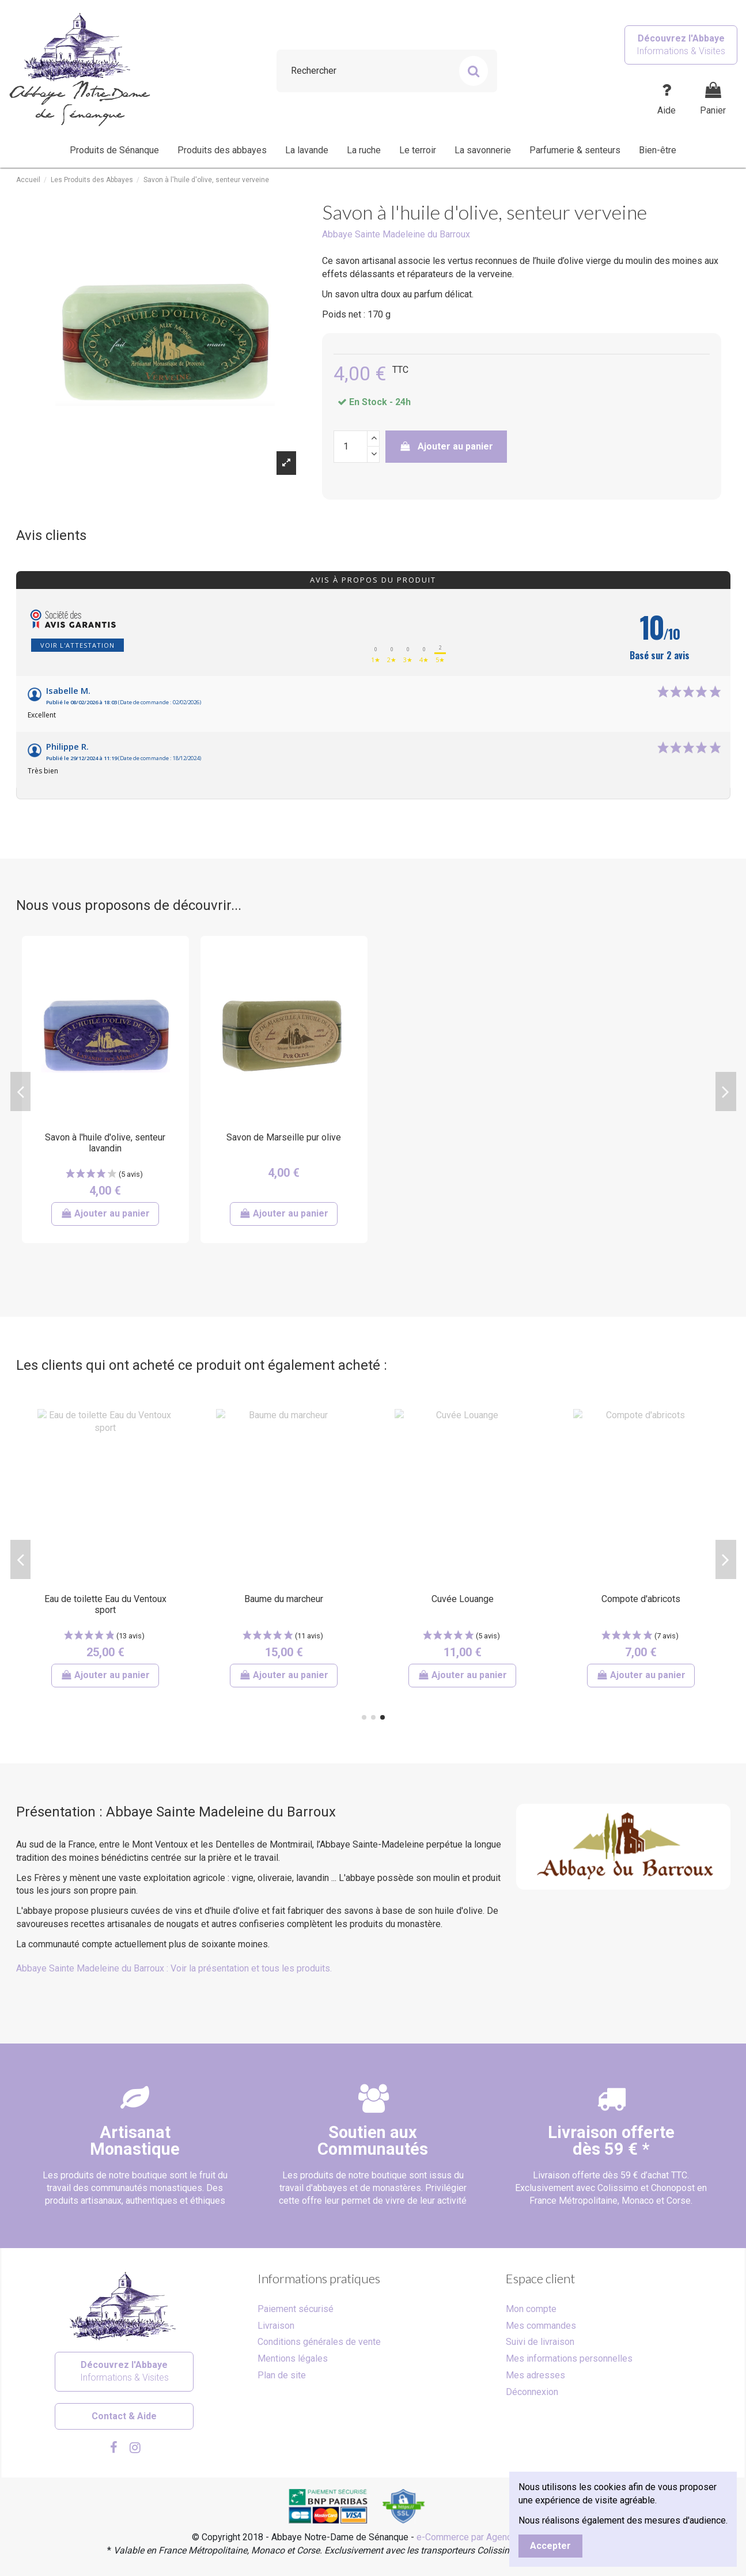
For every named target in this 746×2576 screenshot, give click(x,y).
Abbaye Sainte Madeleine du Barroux (396, 234)
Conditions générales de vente (319, 2341)
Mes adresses (535, 2375)
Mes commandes (541, 2325)
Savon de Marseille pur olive (283, 1137)
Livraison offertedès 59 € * (611, 2140)
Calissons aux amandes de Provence (462, 1604)
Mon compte (531, 2308)
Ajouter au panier (446, 446)
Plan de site (281, 2375)
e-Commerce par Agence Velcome (485, 2537)
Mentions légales (292, 2358)
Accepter (550, 2545)
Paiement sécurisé (295, 2308)
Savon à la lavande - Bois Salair (284, 1598)
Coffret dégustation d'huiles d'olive (641, 1604)
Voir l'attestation (77, 645)
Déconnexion (532, 2391)
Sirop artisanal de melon (105, 1598)
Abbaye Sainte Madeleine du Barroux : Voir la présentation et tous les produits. (174, 1968)
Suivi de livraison (540, 2341)
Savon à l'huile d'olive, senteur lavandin (105, 1143)
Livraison (275, 2325)
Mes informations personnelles (569, 2358)
